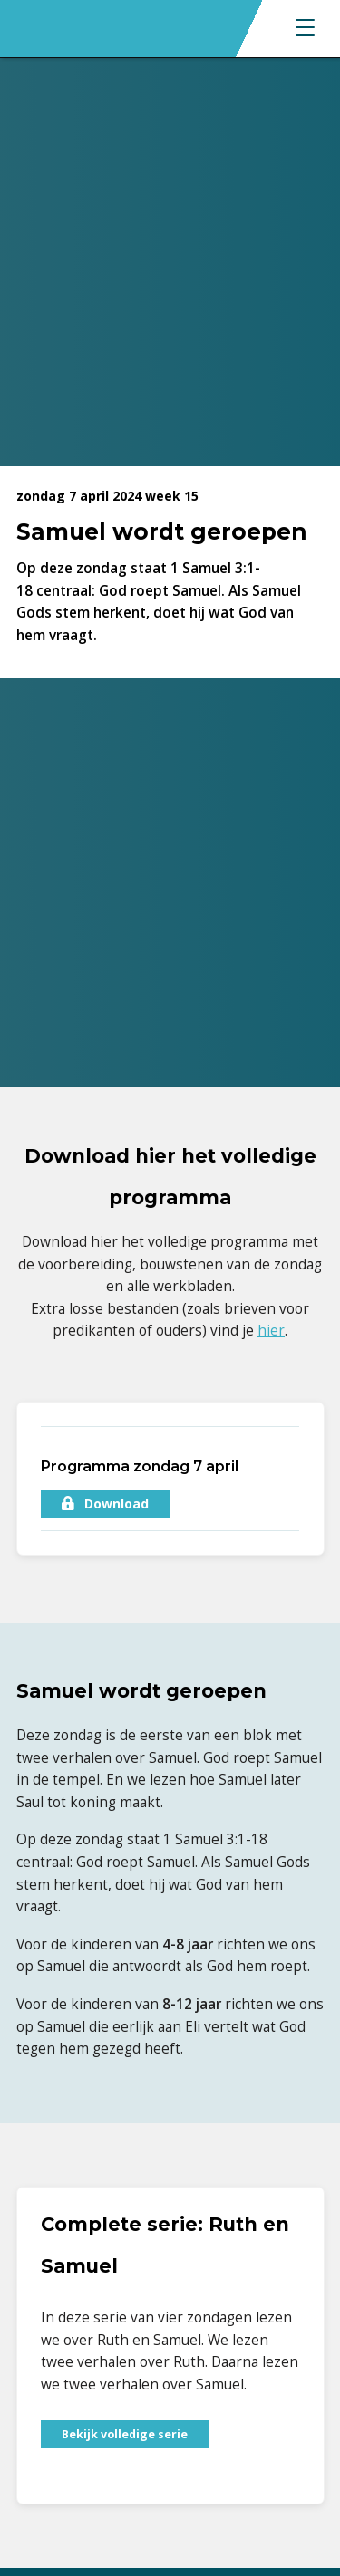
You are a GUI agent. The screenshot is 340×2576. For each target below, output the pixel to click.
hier (271, 1330)
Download (105, 1503)
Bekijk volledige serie (125, 2434)
